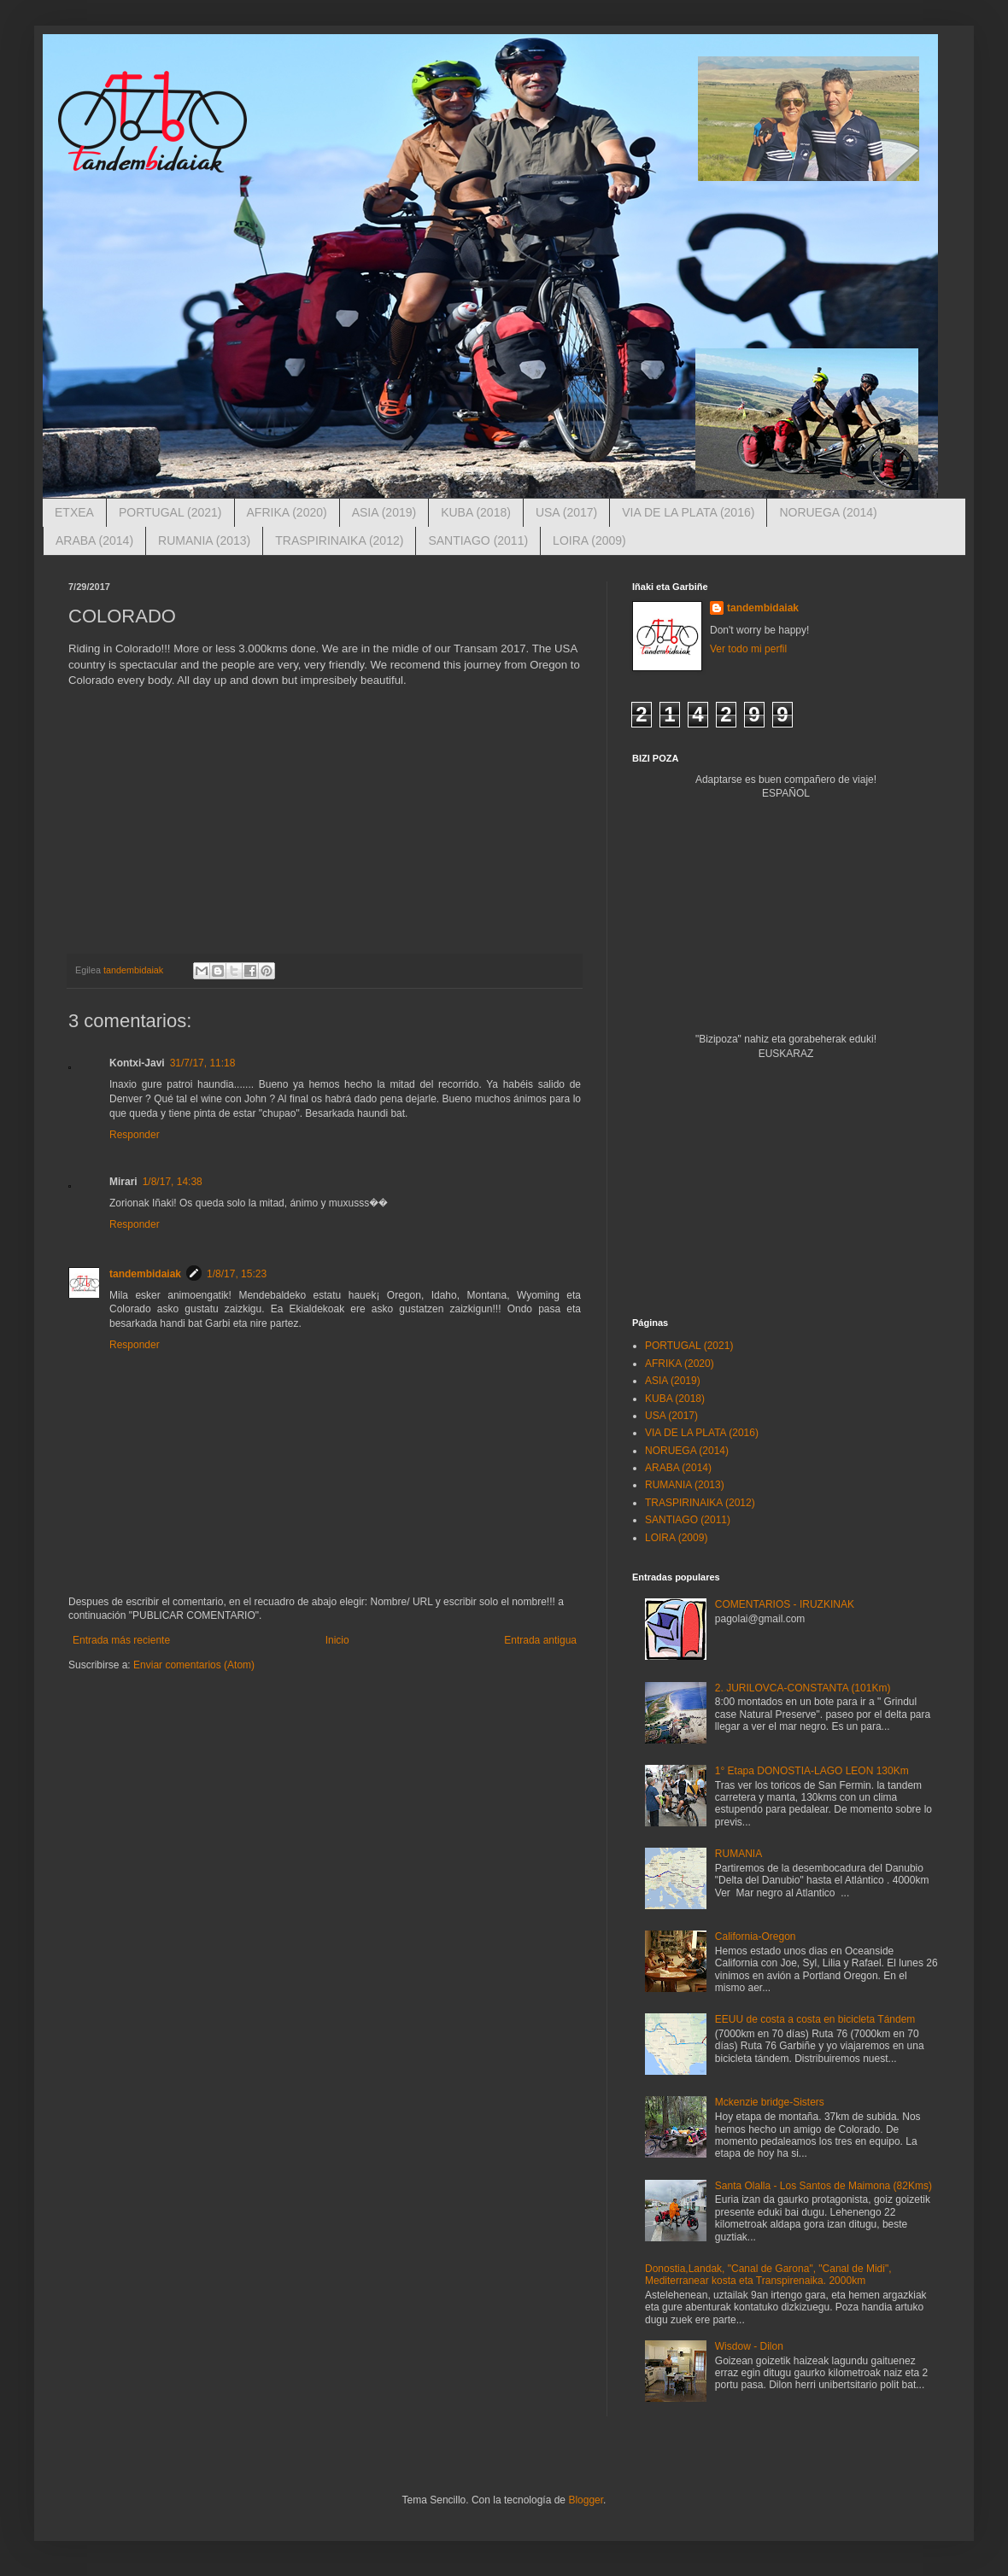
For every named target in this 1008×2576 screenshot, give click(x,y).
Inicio (337, 1640)
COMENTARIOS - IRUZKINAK (784, 1604)
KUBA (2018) (476, 512)
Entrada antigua (540, 1640)
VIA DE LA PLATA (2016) (688, 512)
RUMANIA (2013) (204, 540)
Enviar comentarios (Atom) (194, 1665)
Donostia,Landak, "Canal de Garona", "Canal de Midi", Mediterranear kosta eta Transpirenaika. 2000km (768, 2275)
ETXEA (74, 512)
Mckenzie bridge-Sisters (769, 2102)
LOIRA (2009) (589, 540)
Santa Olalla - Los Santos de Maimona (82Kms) (823, 2186)
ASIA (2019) (384, 512)
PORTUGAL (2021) (170, 512)
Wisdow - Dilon (749, 2346)
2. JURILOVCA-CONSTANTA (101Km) (803, 1688)
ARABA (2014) (94, 540)
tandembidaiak (145, 1274)
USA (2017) (566, 512)
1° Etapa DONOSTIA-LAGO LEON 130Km (812, 1771)
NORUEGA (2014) (827, 512)
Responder (134, 1135)
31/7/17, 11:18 (203, 1063)
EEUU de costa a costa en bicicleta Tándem (815, 2019)
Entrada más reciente (121, 1640)
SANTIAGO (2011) (478, 540)
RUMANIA (738, 1854)
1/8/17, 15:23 (237, 1274)
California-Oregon (755, 1936)
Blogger (585, 2500)
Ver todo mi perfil (748, 649)
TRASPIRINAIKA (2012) (339, 540)
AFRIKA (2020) (287, 512)
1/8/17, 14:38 (172, 1182)
